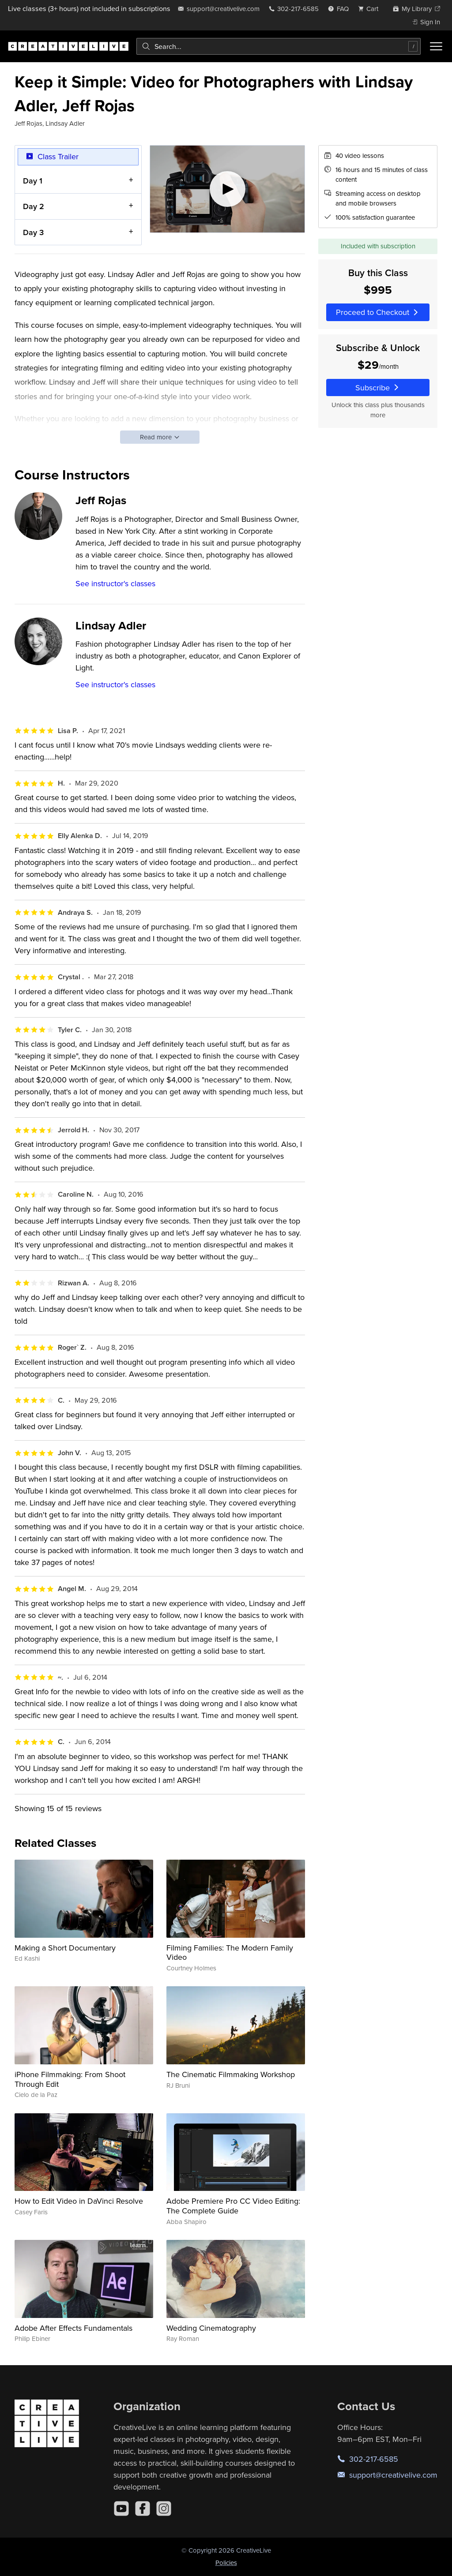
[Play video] (227, 189)
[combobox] (278, 46)
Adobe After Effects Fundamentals (73, 2327)
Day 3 (33, 232)
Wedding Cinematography (211, 2327)
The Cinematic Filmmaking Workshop (230, 2074)
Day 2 (33, 206)
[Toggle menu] (436, 46)
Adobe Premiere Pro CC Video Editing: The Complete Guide (233, 2205)
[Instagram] (164, 2508)
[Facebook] (143, 2508)
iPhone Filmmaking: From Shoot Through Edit (70, 2079)
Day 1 (32, 180)
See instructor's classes (115, 583)
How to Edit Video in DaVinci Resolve (79, 2200)
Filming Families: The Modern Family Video (229, 1952)
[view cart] (371, 9)
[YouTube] (121, 2508)
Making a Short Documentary (65, 1947)
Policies (226, 2562)
